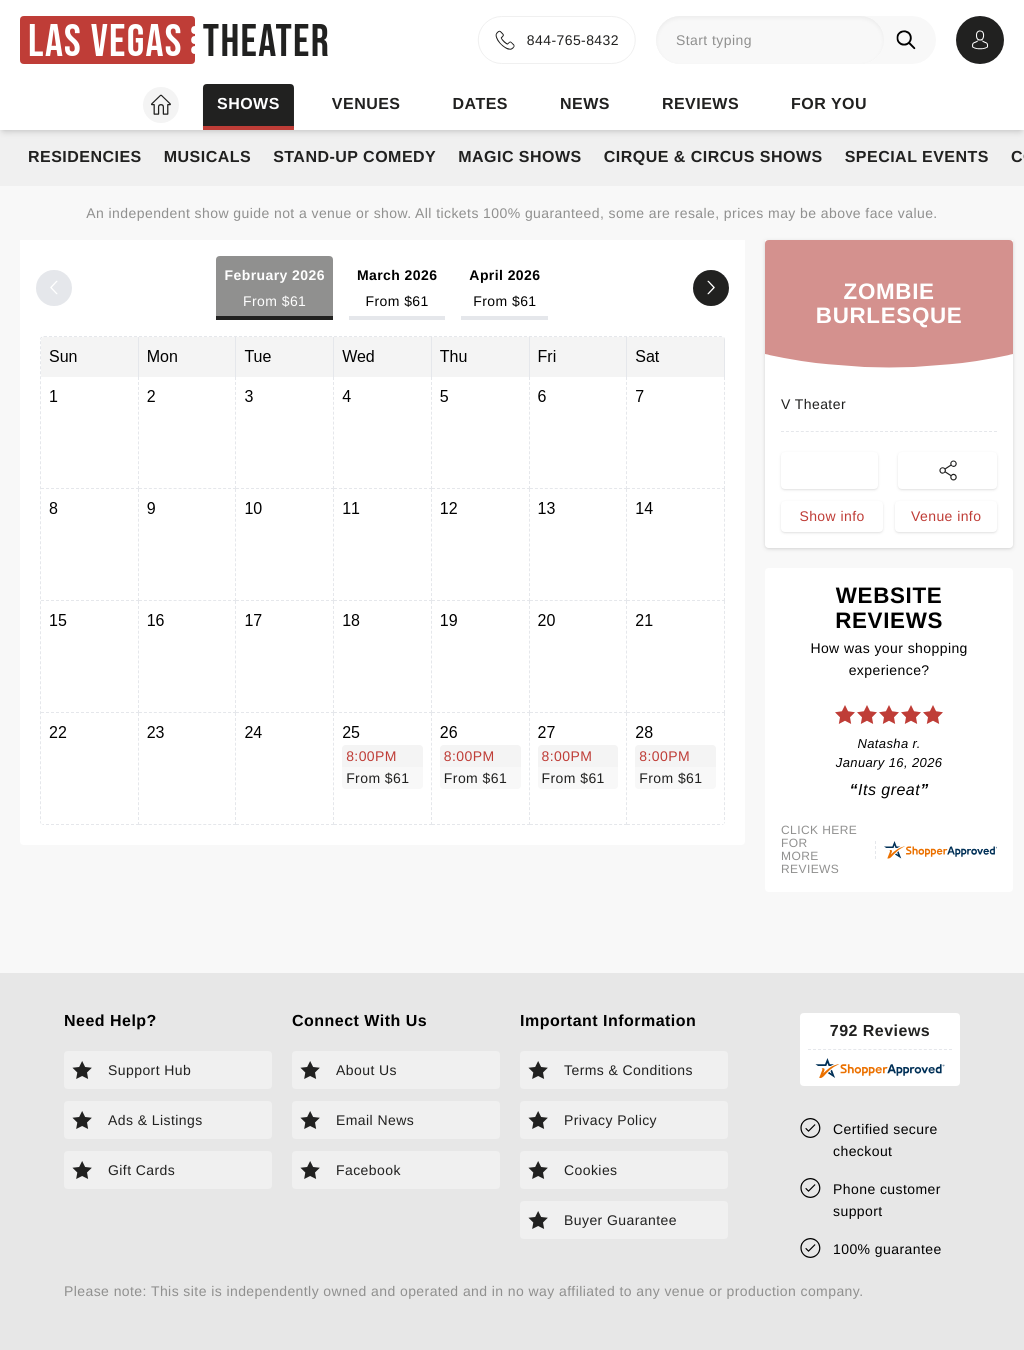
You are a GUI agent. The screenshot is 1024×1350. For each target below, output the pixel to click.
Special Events (917, 157)
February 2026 (274, 289)
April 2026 (504, 289)
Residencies (85, 157)
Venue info (946, 516)
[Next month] (711, 288)
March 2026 (397, 289)
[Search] (910, 40)
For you (829, 104)
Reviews (700, 104)
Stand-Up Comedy (354, 157)
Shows (248, 104)
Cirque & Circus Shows (713, 157)
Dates (480, 104)
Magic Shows (520, 157)
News (585, 104)
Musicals (207, 157)
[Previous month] (54, 288)
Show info (831, 516)
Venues (366, 104)
